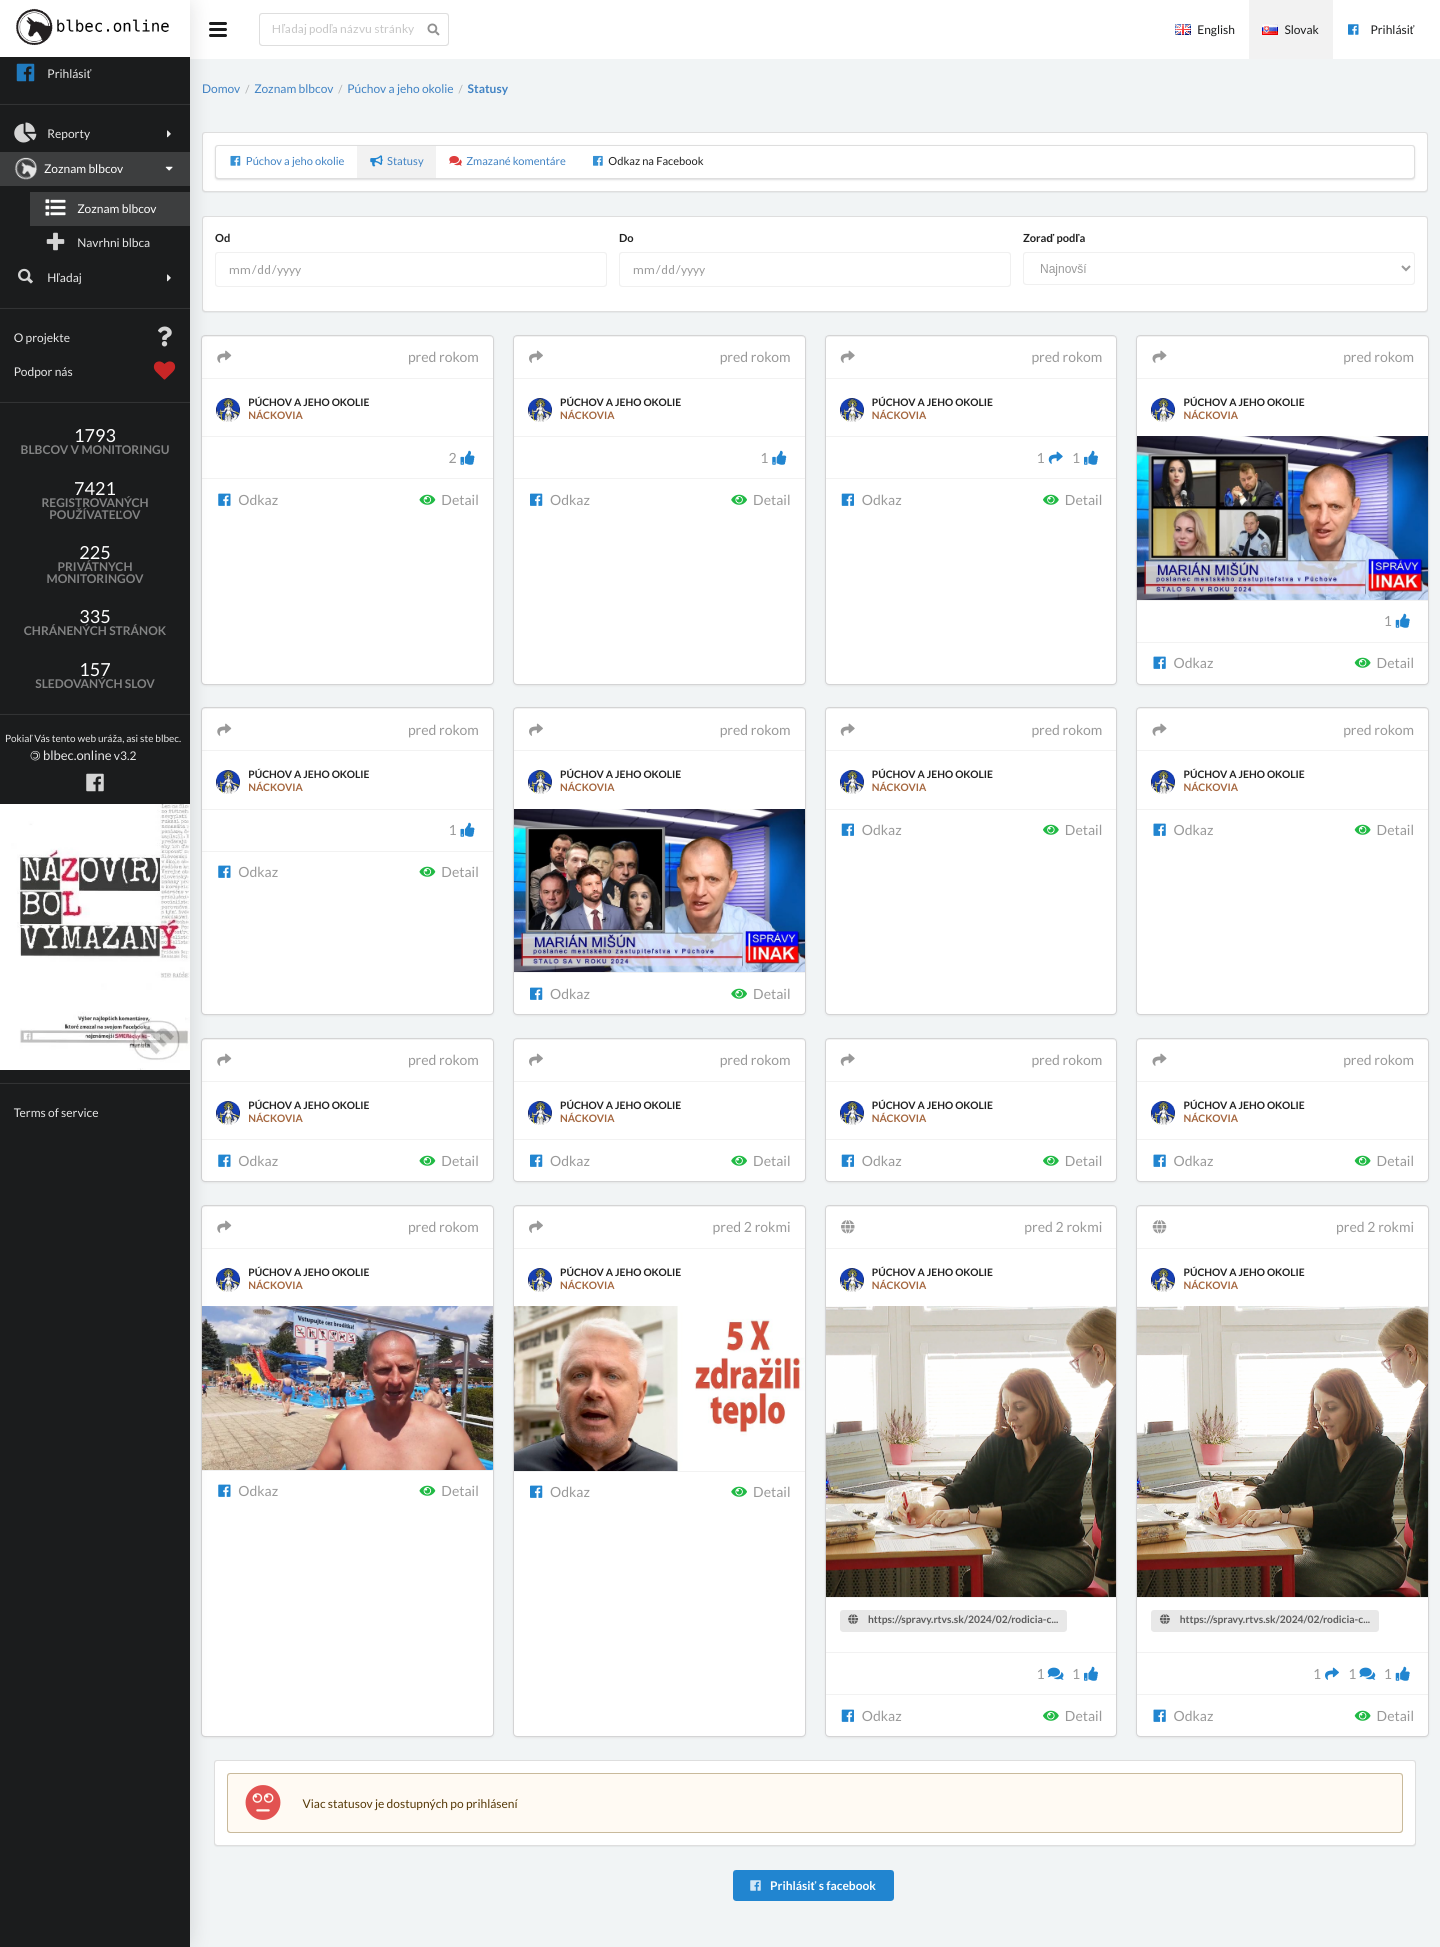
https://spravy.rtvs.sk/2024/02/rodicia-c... (953, 1620)
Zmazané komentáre (507, 161)
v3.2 (93, 748)
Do (626, 238)
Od (222, 238)
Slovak (1290, 29)
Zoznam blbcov (93, 169)
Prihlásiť (1380, 29)
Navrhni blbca (97, 242)
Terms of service (56, 1112)
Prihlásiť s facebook (811, 1885)
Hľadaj (95, 277)
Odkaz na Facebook (647, 161)
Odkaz (247, 499)
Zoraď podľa (1054, 238)
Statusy (488, 88)
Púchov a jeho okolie (400, 88)
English (1205, 29)
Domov (221, 88)
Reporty (95, 133)
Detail (449, 499)
